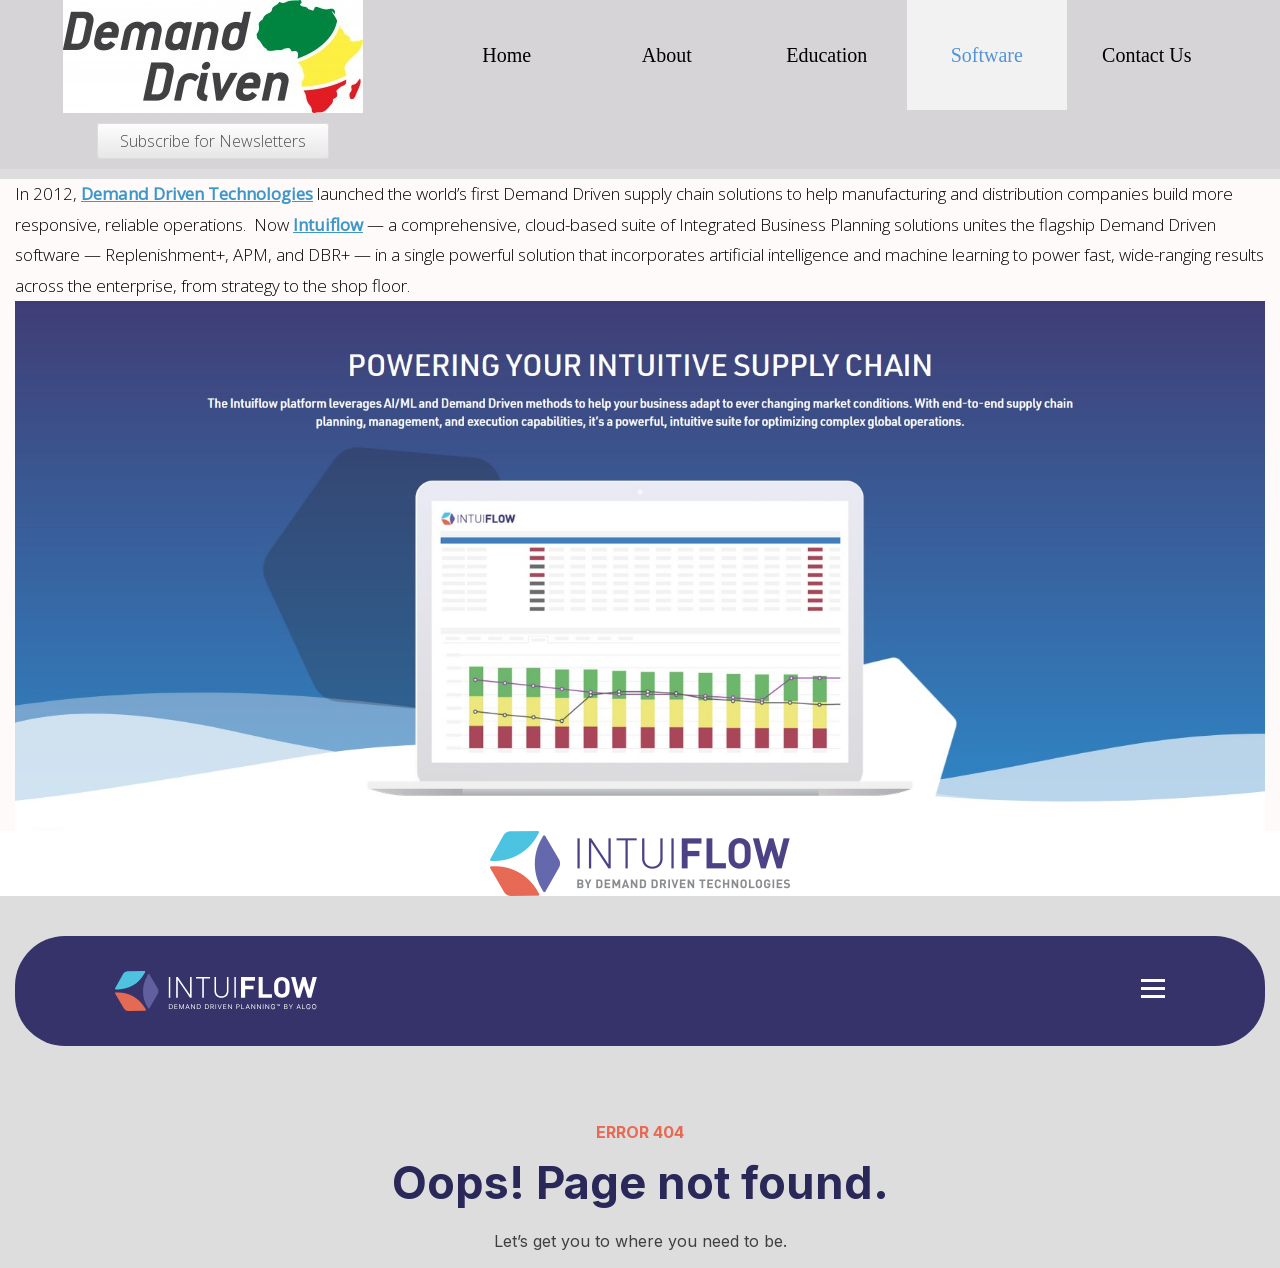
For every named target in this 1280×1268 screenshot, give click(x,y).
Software (987, 55)
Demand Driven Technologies (197, 193)
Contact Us (1146, 55)
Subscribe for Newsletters (213, 141)
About (667, 55)
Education (826, 55)
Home (506, 55)
